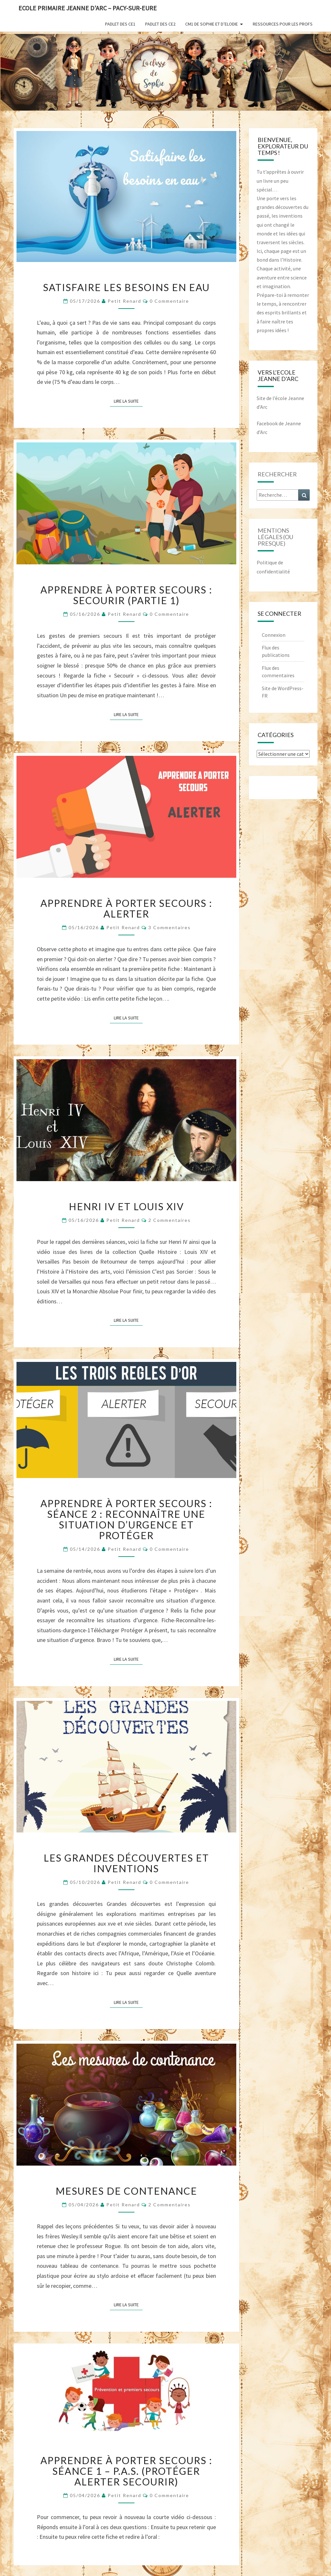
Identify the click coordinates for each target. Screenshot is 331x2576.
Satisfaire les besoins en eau (126, 287)
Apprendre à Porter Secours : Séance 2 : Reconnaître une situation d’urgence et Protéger (126, 1519)
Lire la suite (128, 400)
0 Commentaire (169, 301)
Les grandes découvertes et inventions (126, 1863)
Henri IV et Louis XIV (126, 1206)
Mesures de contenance (126, 2191)
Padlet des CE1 (120, 24)
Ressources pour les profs (283, 24)
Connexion (273, 635)
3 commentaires (169, 927)
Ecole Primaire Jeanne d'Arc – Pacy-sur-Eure (87, 8)
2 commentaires (169, 1220)
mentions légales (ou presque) (275, 537)
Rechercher (277, 474)
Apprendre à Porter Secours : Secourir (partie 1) (126, 595)
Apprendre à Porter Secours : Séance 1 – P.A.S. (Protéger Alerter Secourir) (126, 2470)
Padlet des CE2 (160, 24)
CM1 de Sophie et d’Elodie (211, 24)
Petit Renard (124, 301)
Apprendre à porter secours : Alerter (126, 908)
